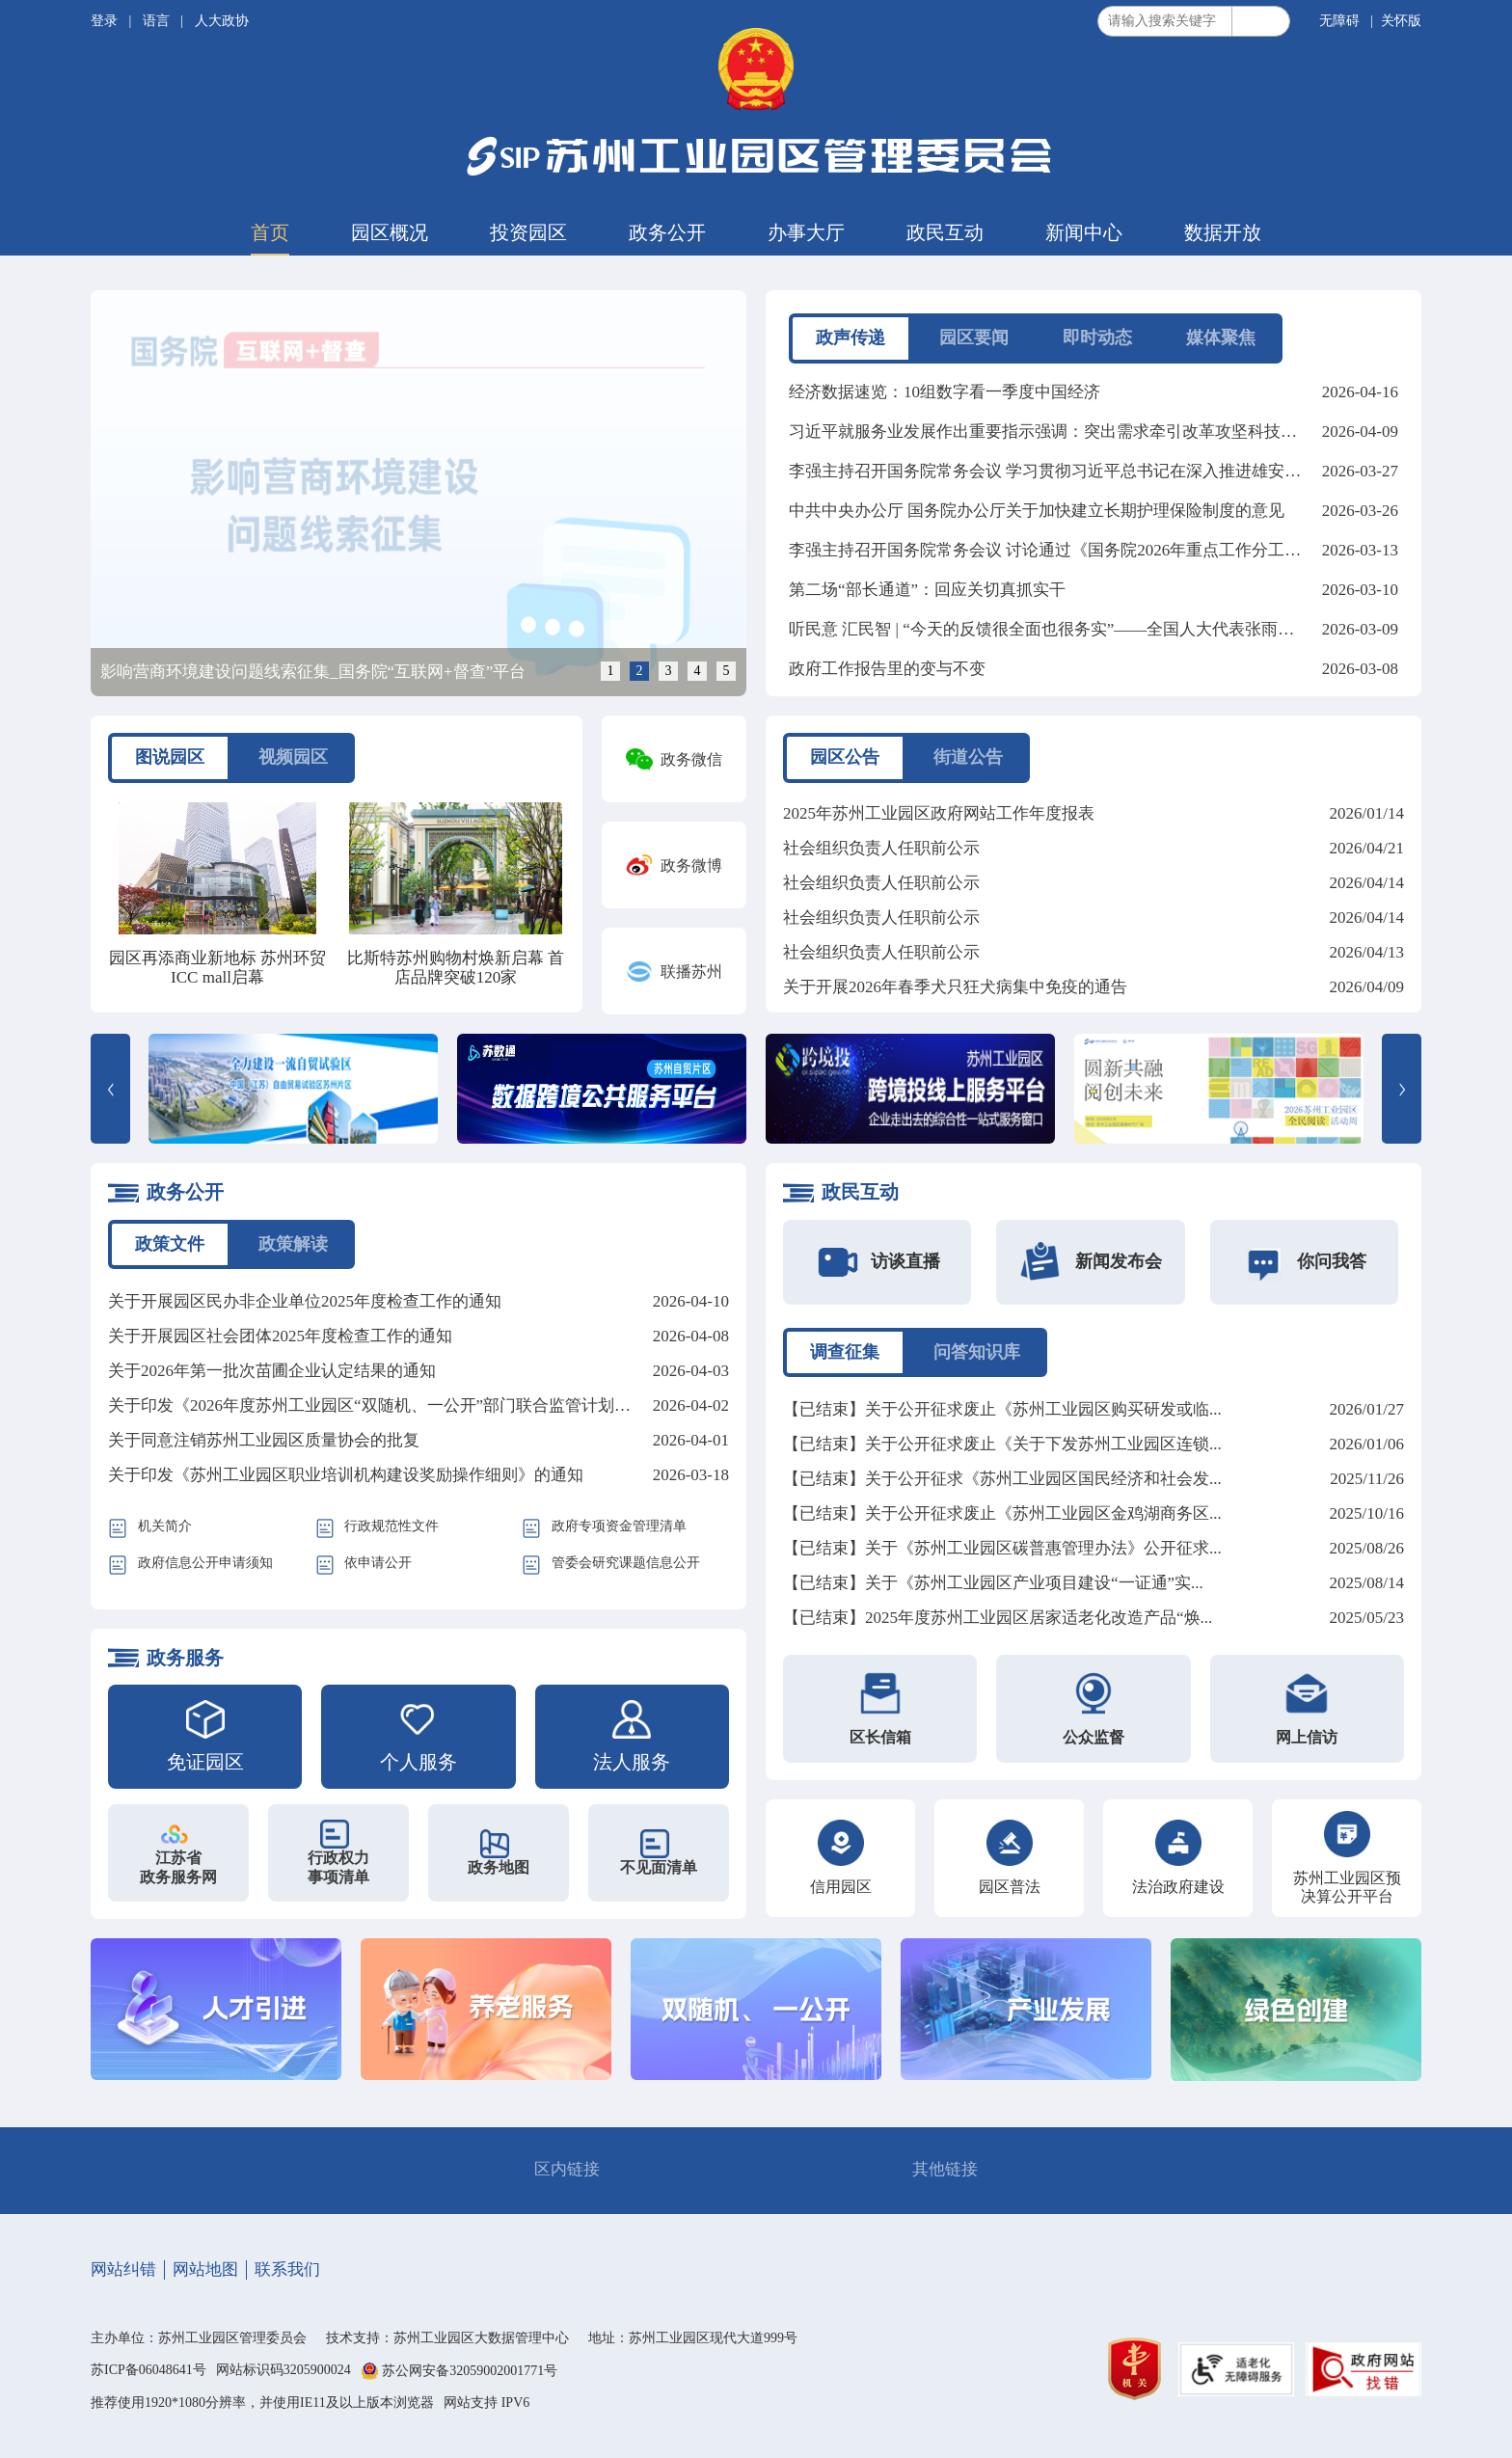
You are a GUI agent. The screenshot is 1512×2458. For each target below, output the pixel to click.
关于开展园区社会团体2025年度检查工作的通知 (280, 1336)
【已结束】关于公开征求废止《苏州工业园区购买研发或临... (1002, 1409)
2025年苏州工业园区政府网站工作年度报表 (938, 813)
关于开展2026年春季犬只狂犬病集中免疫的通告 (955, 987)
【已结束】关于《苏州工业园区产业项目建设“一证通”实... (993, 1583)
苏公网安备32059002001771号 (469, 2371)
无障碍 (1339, 21)
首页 (270, 232)
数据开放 (1222, 232)
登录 (106, 21)
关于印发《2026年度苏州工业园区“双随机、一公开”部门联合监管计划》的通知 (394, 1405)
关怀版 (1401, 21)
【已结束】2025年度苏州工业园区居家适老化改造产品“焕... (997, 1617)
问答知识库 (976, 1352)
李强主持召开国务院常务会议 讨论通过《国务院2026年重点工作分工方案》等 (1069, 550)
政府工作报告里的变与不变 (887, 669)
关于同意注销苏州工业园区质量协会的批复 (263, 1440)
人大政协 (222, 21)
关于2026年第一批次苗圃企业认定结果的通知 (272, 1371)
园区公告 (844, 757)
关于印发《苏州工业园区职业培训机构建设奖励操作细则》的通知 (345, 1475)
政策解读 (293, 1244)
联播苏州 (691, 971)
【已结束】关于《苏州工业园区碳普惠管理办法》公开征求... (1002, 1548)
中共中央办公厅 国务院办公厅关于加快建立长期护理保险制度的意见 (1036, 510)
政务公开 (667, 232)
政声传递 (850, 337)
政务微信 (691, 759)
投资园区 (528, 232)
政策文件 (169, 1244)
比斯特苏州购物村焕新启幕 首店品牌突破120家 (455, 967)
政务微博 (691, 865)
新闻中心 (1083, 232)
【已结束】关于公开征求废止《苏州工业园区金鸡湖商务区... (1002, 1513)
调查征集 (844, 1352)
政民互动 (945, 232)
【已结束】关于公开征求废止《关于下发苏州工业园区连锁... (1002, 1444)
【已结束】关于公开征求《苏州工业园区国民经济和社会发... (1002, 1479)
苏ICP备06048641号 (148, 2370)
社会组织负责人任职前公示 (881, 848)
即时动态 (1097, 337)
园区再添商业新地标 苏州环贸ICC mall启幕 (217, 967)
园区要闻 (974, 337)
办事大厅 (806, 232)
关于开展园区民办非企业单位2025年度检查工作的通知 (304, 1301)
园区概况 (389, 232)
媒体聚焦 (1221, 337)
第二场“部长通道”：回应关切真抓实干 (927, 590)
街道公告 (968, 757)
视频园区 (293, 757)
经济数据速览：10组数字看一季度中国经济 (944, 392)
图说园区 (169, 757)
